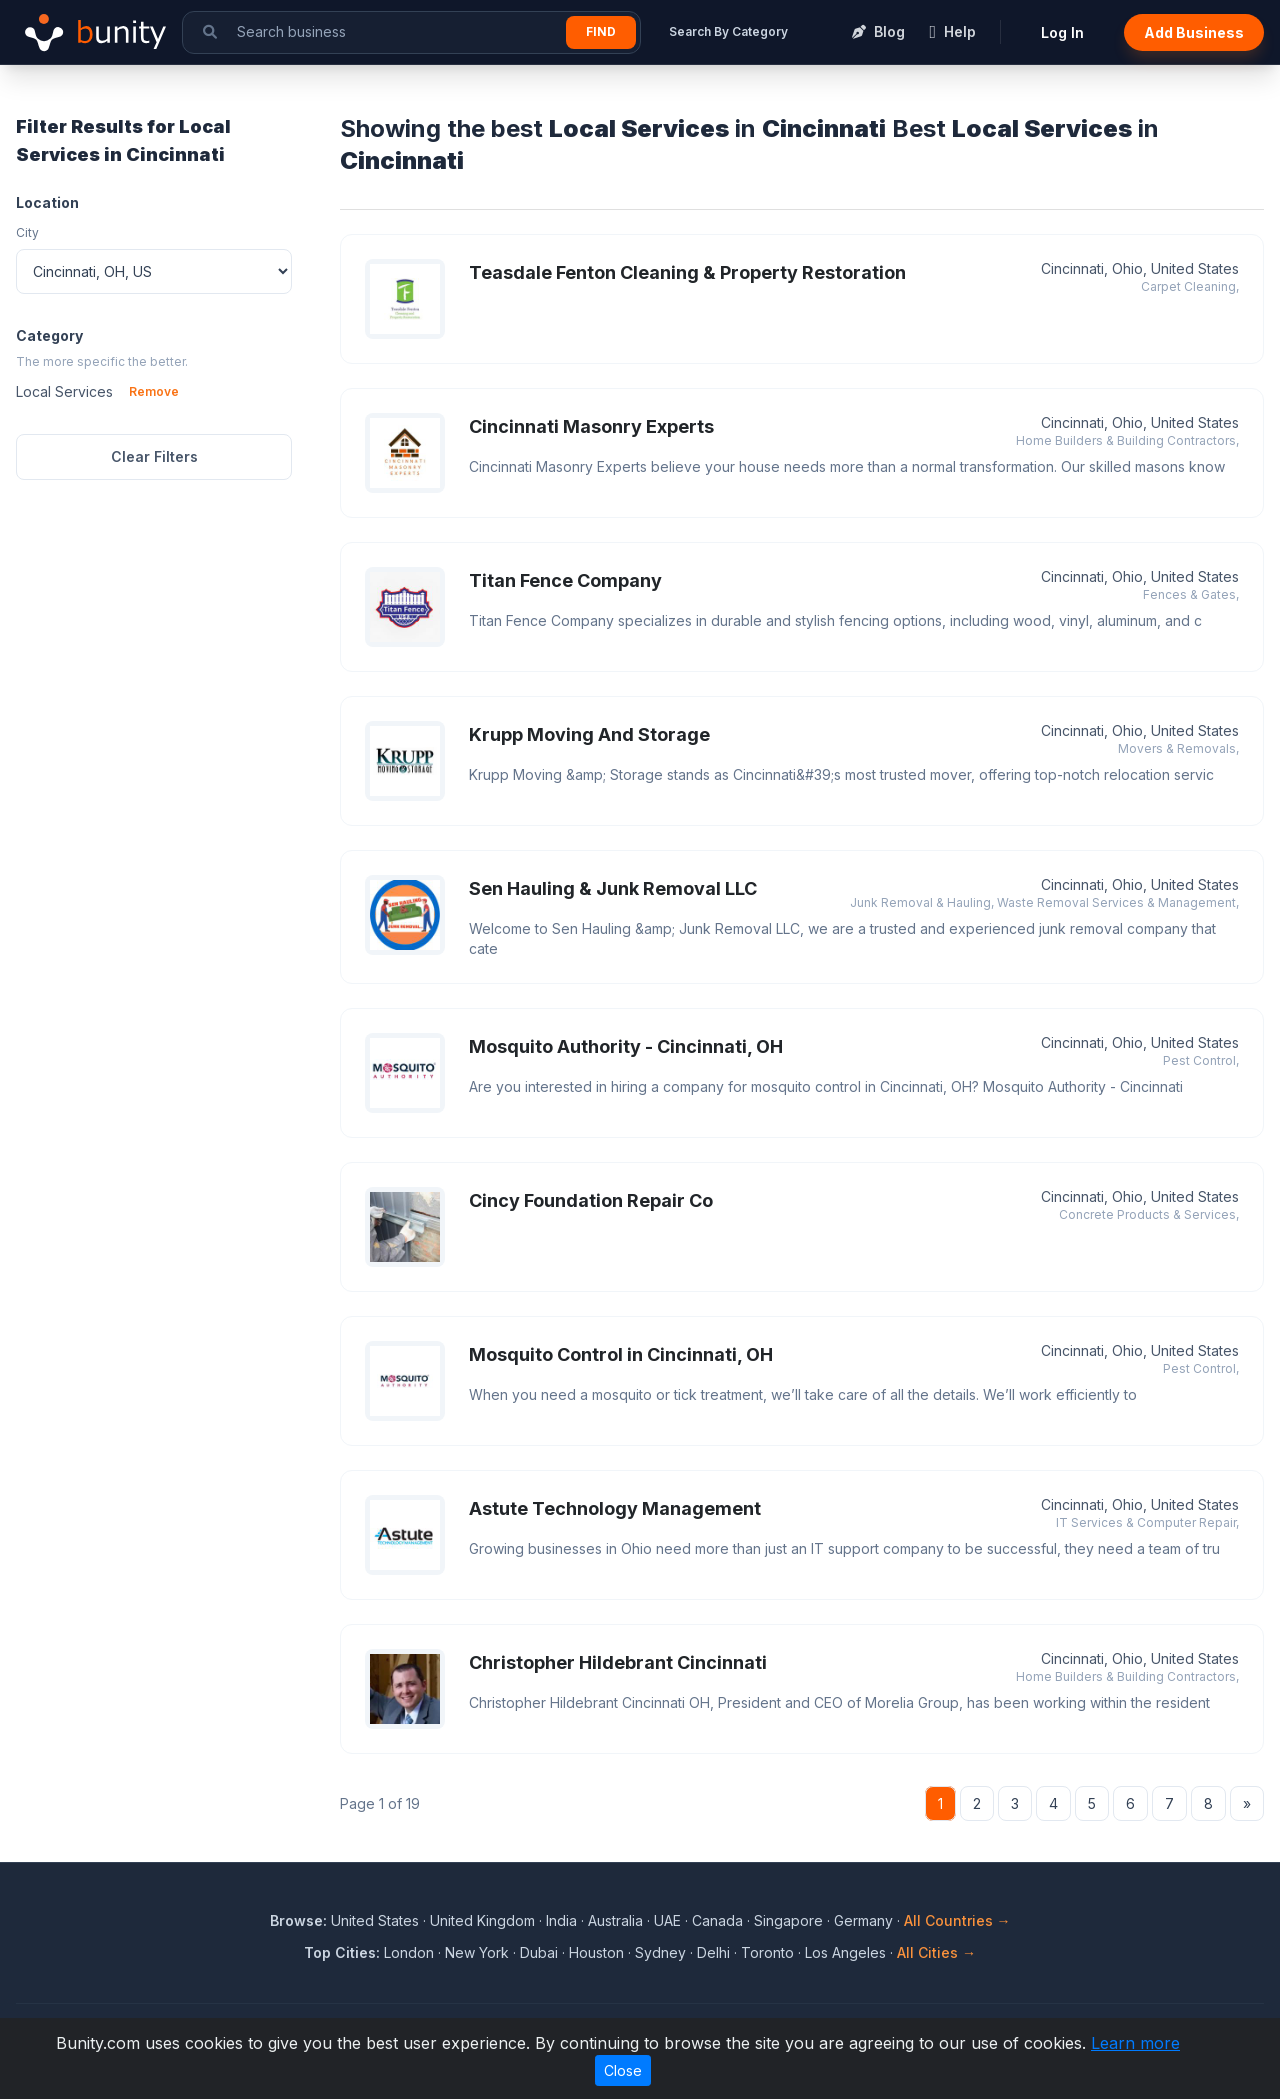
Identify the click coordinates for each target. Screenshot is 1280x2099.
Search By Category (728, 31)
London (409, 1952)
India (561, 1920)
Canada (717, 1920)
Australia (615, 1920)
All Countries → (957, 1920)
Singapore (788, 1920)
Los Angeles (845, 1952)
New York (477, 1952)
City (27, 232)
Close (623, 2070)
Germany (863, 1920)
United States (375, 1920)
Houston (596, 1952)
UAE (667, 1920)
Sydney (660, 1952)
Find (601, 31)
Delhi (713, 1952)
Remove (154, 391)
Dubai (539, 1952)
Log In (1062, 32)
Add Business (1194, 32)
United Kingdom (482, 1920)
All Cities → (936, 1952)
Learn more (1135, 2043)
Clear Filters (154, 456)
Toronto (767, 1952)
